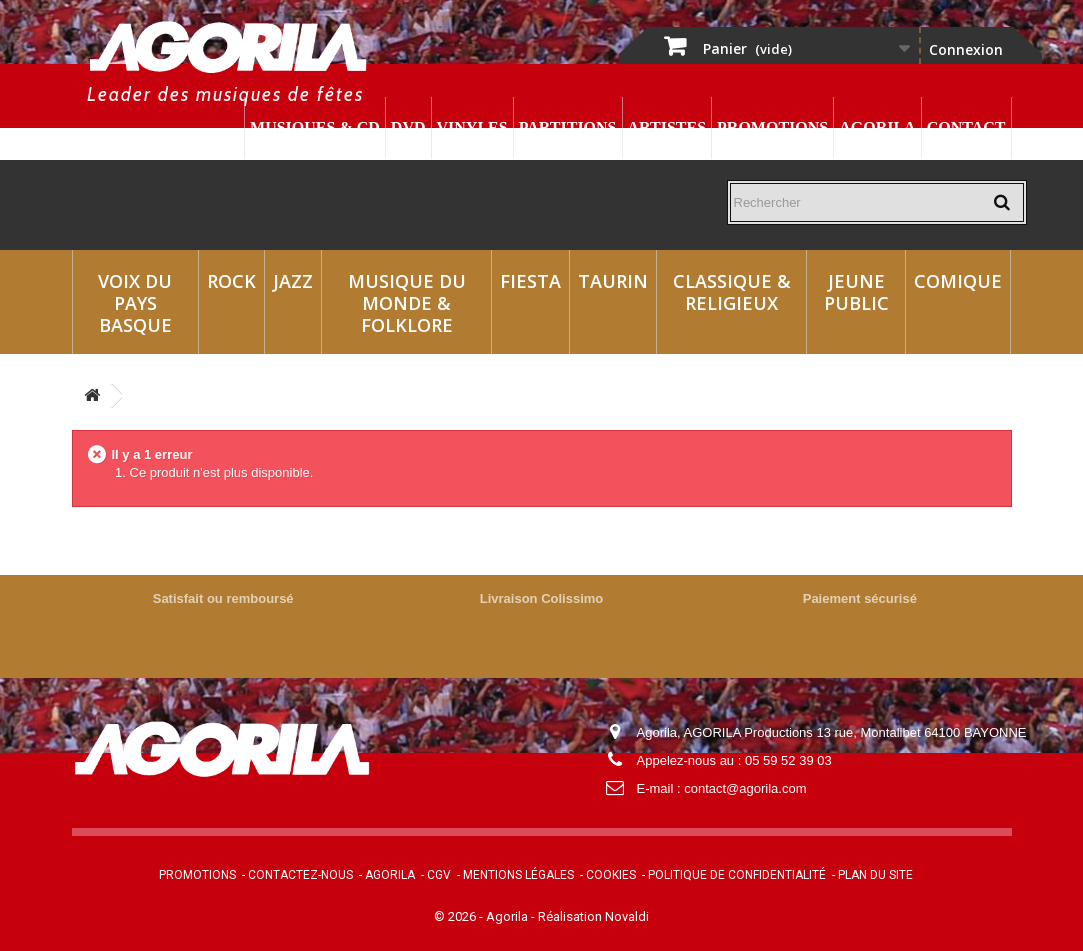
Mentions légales (518, 875)
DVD (408, 127)
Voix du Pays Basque (135, 303)
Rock (231, 281)
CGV (439, 875)
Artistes (667, 127)
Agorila (877, 127)
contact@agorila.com (745, 788)
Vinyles (472, 127)
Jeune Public (856, 292)
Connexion (966, 49)
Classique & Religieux (732, 292)
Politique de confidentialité (737, 875)
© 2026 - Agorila (482, 916)
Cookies (611, 875)
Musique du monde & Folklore (407, 303)
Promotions (772, 127)
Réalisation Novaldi (593, 916)
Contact (966, 127)
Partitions (568, 127)
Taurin (613, 281)
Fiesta (530, 281)
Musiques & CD (315, 127)
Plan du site (875, 875)
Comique (958, 281)
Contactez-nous (300, 875)
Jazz (293, 281)
